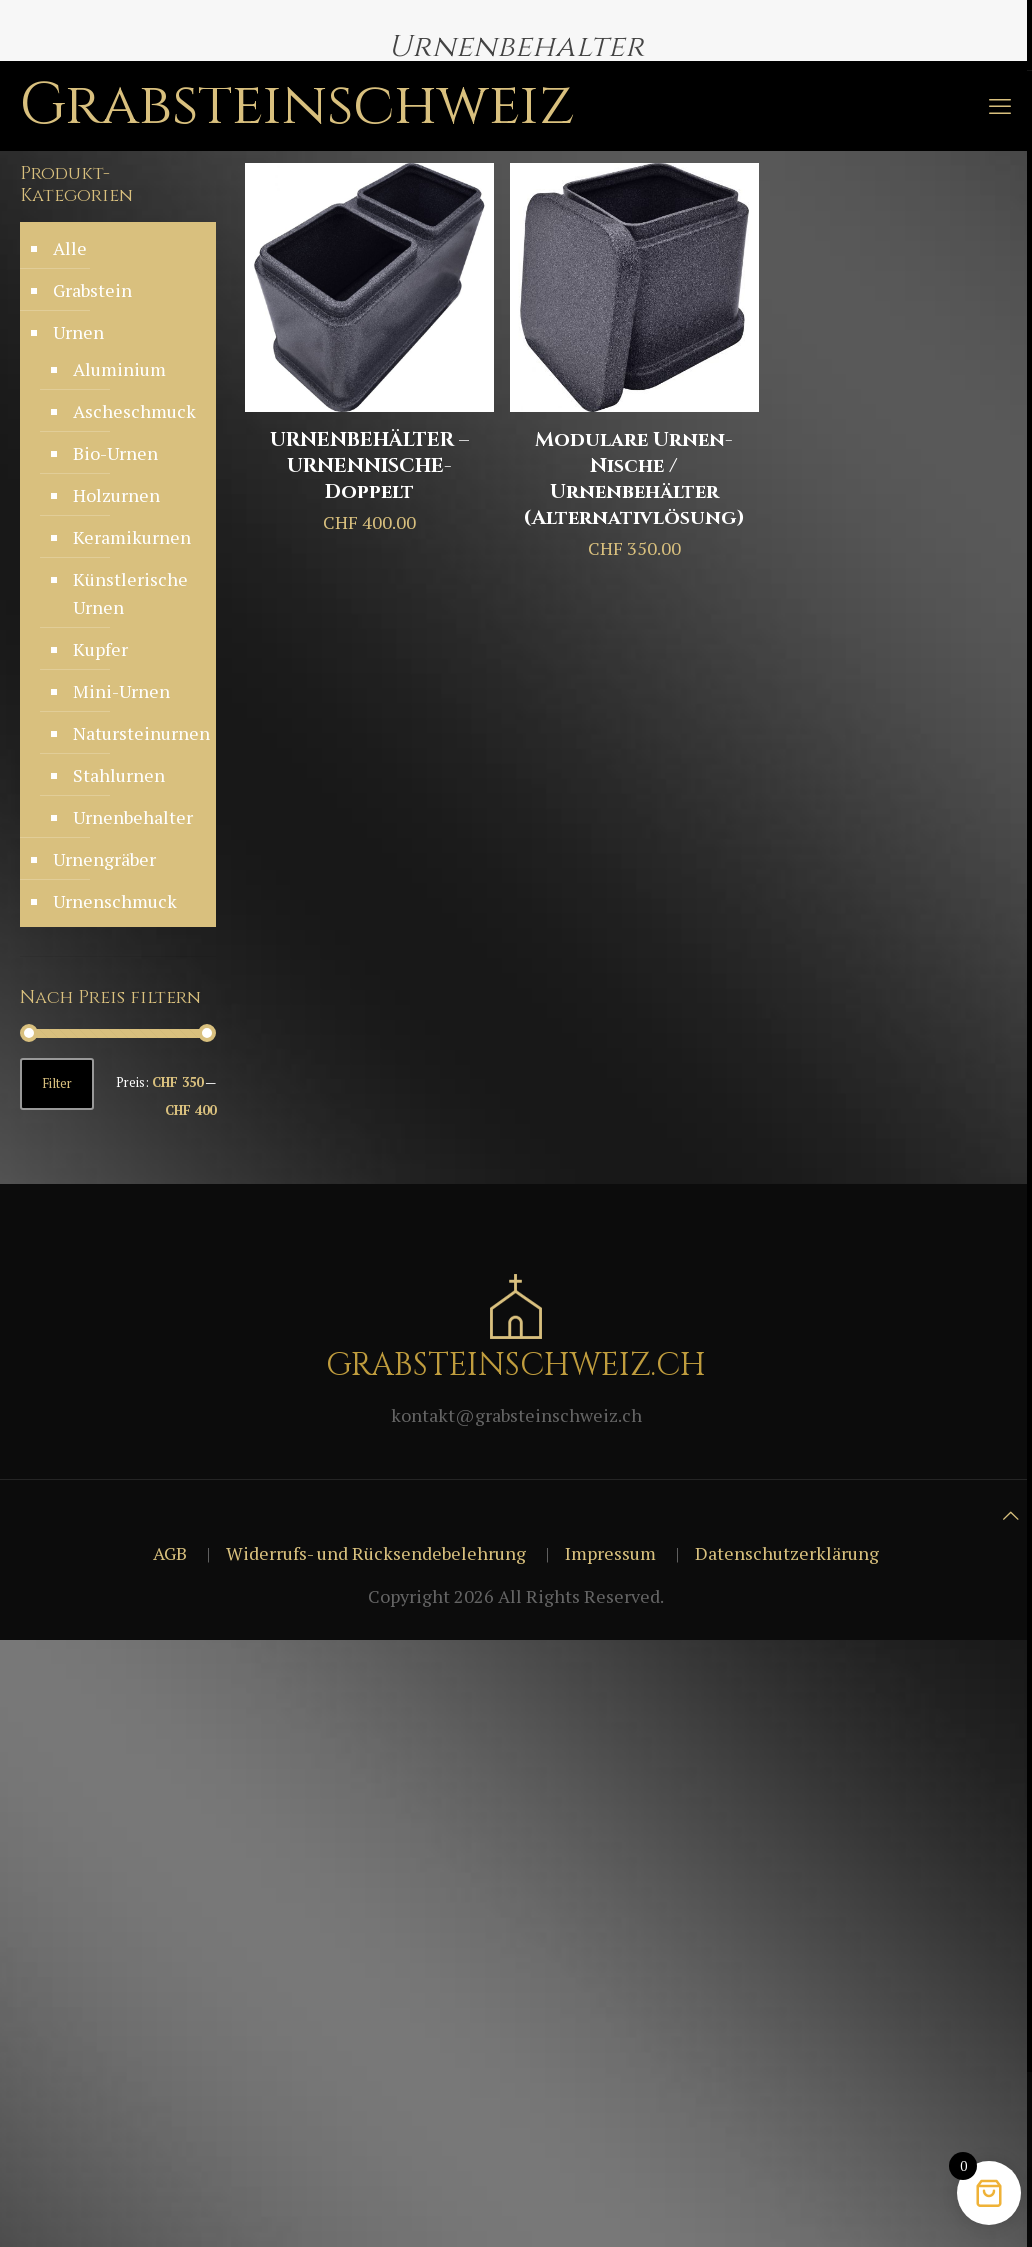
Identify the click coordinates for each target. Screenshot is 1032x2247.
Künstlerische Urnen (130, 593)
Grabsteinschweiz (297, 105)
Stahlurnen (119, 775)
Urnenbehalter (133, 817)
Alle (70, 248)
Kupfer (100, 649)
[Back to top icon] (1011, 1515)
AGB (170, 1553)
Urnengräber (104, 859)
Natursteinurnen (134, 733)
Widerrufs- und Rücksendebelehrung (376, 1553)
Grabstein (92, 290)
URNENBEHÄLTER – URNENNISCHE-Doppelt (369, 465)
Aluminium (119, 369)
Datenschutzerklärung (787, 1553)
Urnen (78, 332)
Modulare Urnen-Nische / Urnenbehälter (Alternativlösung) (634, 478)
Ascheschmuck (134, 411)
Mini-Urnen (121, 691)
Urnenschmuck (115, 901)
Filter (57, 1083)
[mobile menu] (1000, 106)
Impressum (610, 1553)
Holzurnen (116, 495)
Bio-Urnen (115, 453)
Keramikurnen (132, 537)
